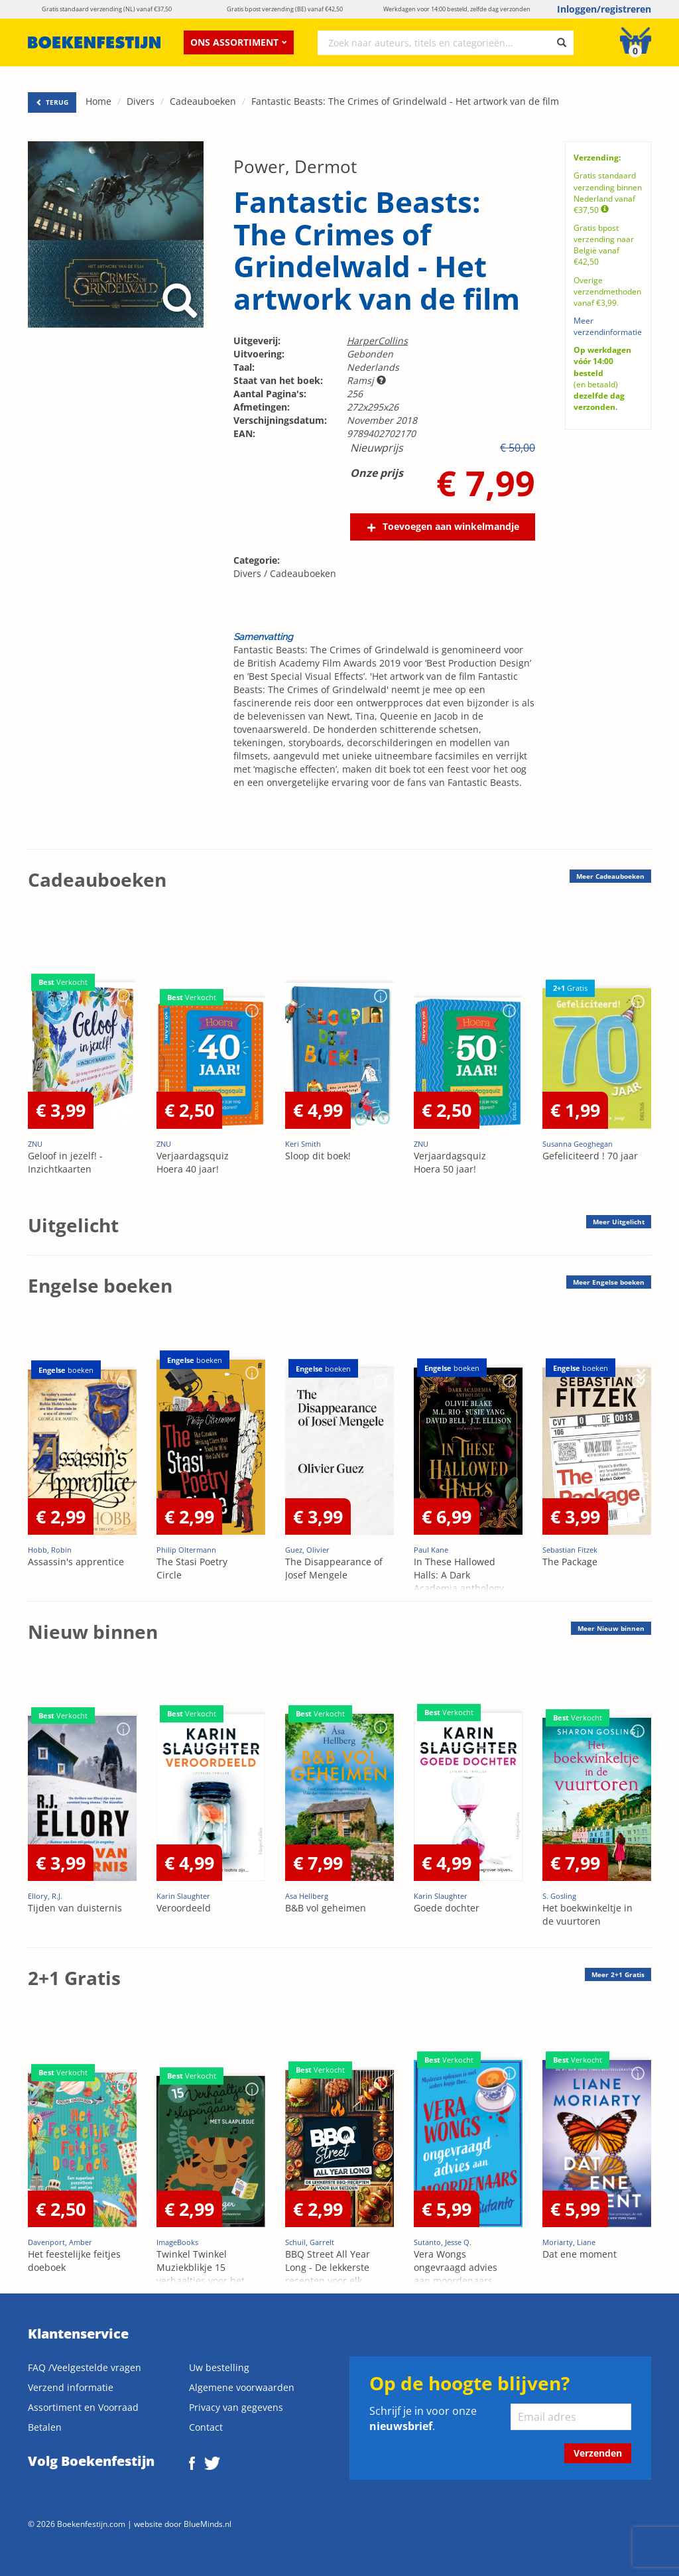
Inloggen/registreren (604, 9)
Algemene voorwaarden (241, 2387)
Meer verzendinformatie (608, 326)
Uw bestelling (219, 2367)
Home (98, 101)
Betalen (45, 2427)
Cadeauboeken (203, 101)
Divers (140, 101)
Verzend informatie (70, 2387)
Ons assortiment (238, 42)
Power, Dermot (295, 166)
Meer (610, 876)
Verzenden (598, 2453)
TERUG (52, 102)
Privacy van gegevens (236, 2407)
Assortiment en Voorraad (83, 2407)
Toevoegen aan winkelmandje (451, 526)
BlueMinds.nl (207, 2523)
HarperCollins (377, 340)
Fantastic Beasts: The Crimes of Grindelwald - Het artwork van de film (405, 101)
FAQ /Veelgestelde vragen (84, 2367)
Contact (206, 2427)
